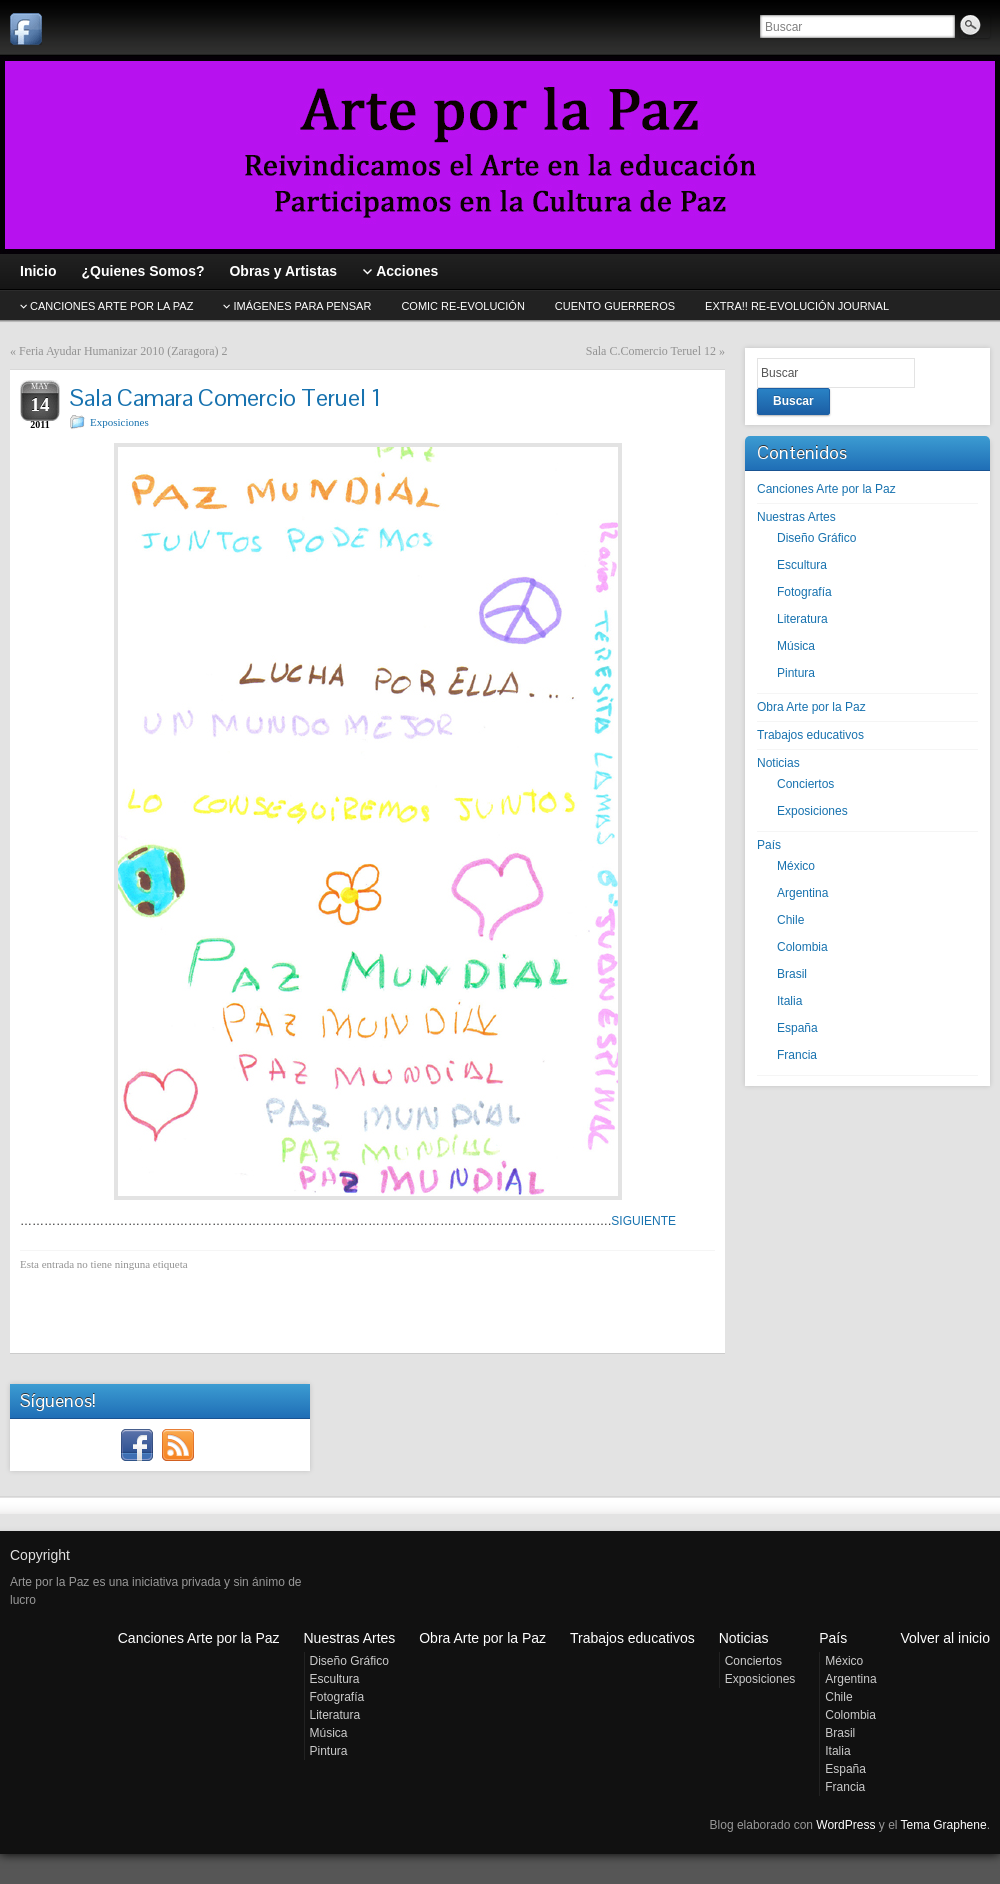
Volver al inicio (946, 1638)
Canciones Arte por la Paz (826, 489)
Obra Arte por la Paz (811, 707)
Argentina (802, 893)
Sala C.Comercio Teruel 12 (651, 351)
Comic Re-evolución (462, 306)
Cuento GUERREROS (615, 306)
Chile (790, 920)
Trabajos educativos (810, 735)
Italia (789, 1001)
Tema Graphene (944, 1825)
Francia (797, 1055)
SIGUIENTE (643, 1221)
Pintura (796, 673)
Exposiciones (119, 422)
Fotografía (804, 592)
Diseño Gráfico (816, 538)
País (769, 845)
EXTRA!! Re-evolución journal (797, 306)
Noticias (778, 763)
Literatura (802, 619)
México (796, 866)
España (797, 1028)
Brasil (792, 974)
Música (796, 646)
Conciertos (805, 784)
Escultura (802, 565)
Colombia (802, 947)
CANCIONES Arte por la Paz (111, 306)
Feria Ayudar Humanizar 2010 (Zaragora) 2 (123, 351)
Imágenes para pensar (302, 306)
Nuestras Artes (796, 517)
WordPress (845, 1825)
